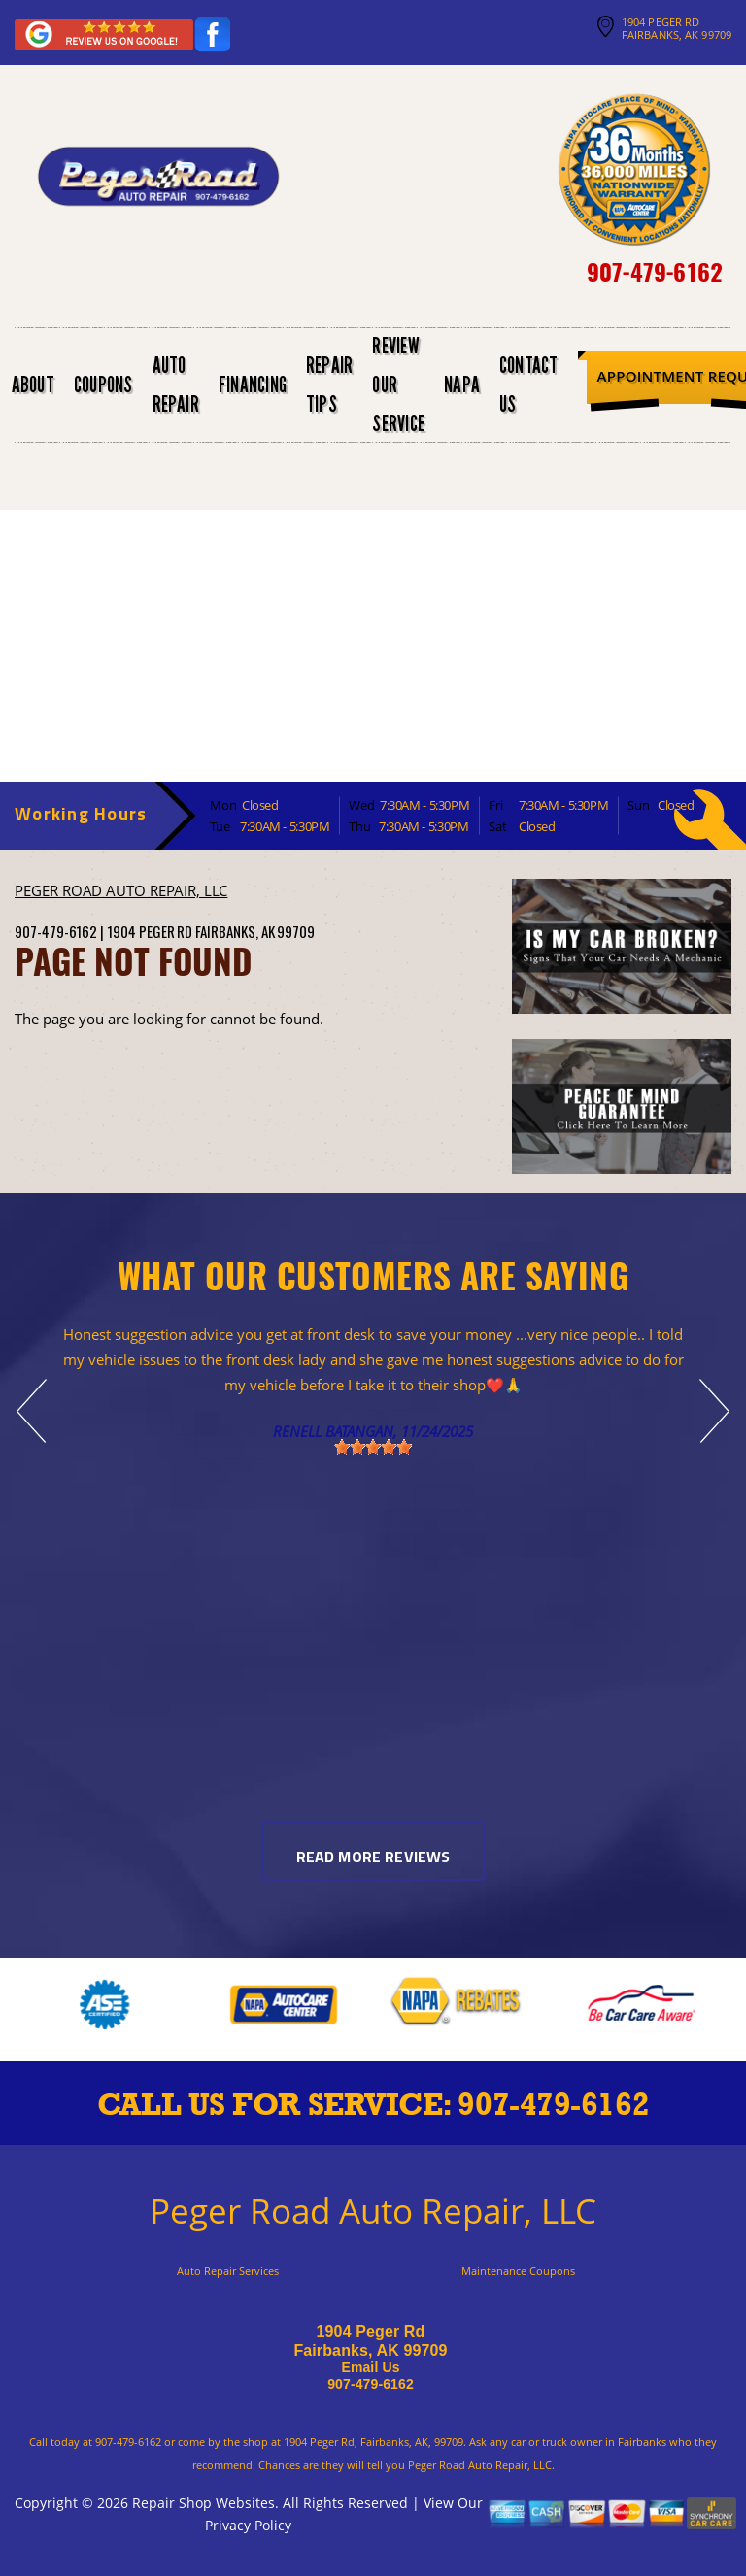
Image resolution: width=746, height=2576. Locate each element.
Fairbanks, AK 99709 (255, 931)
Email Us (370, 2367)
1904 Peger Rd (149, 931)
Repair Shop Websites (203, 2502)
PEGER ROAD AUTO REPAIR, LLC (121, 890)
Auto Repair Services (228, 2270)
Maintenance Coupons (518, 2270)
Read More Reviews (373, 1858)
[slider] (373, 1447)
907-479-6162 (654, 270)
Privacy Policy (248, 2525)
